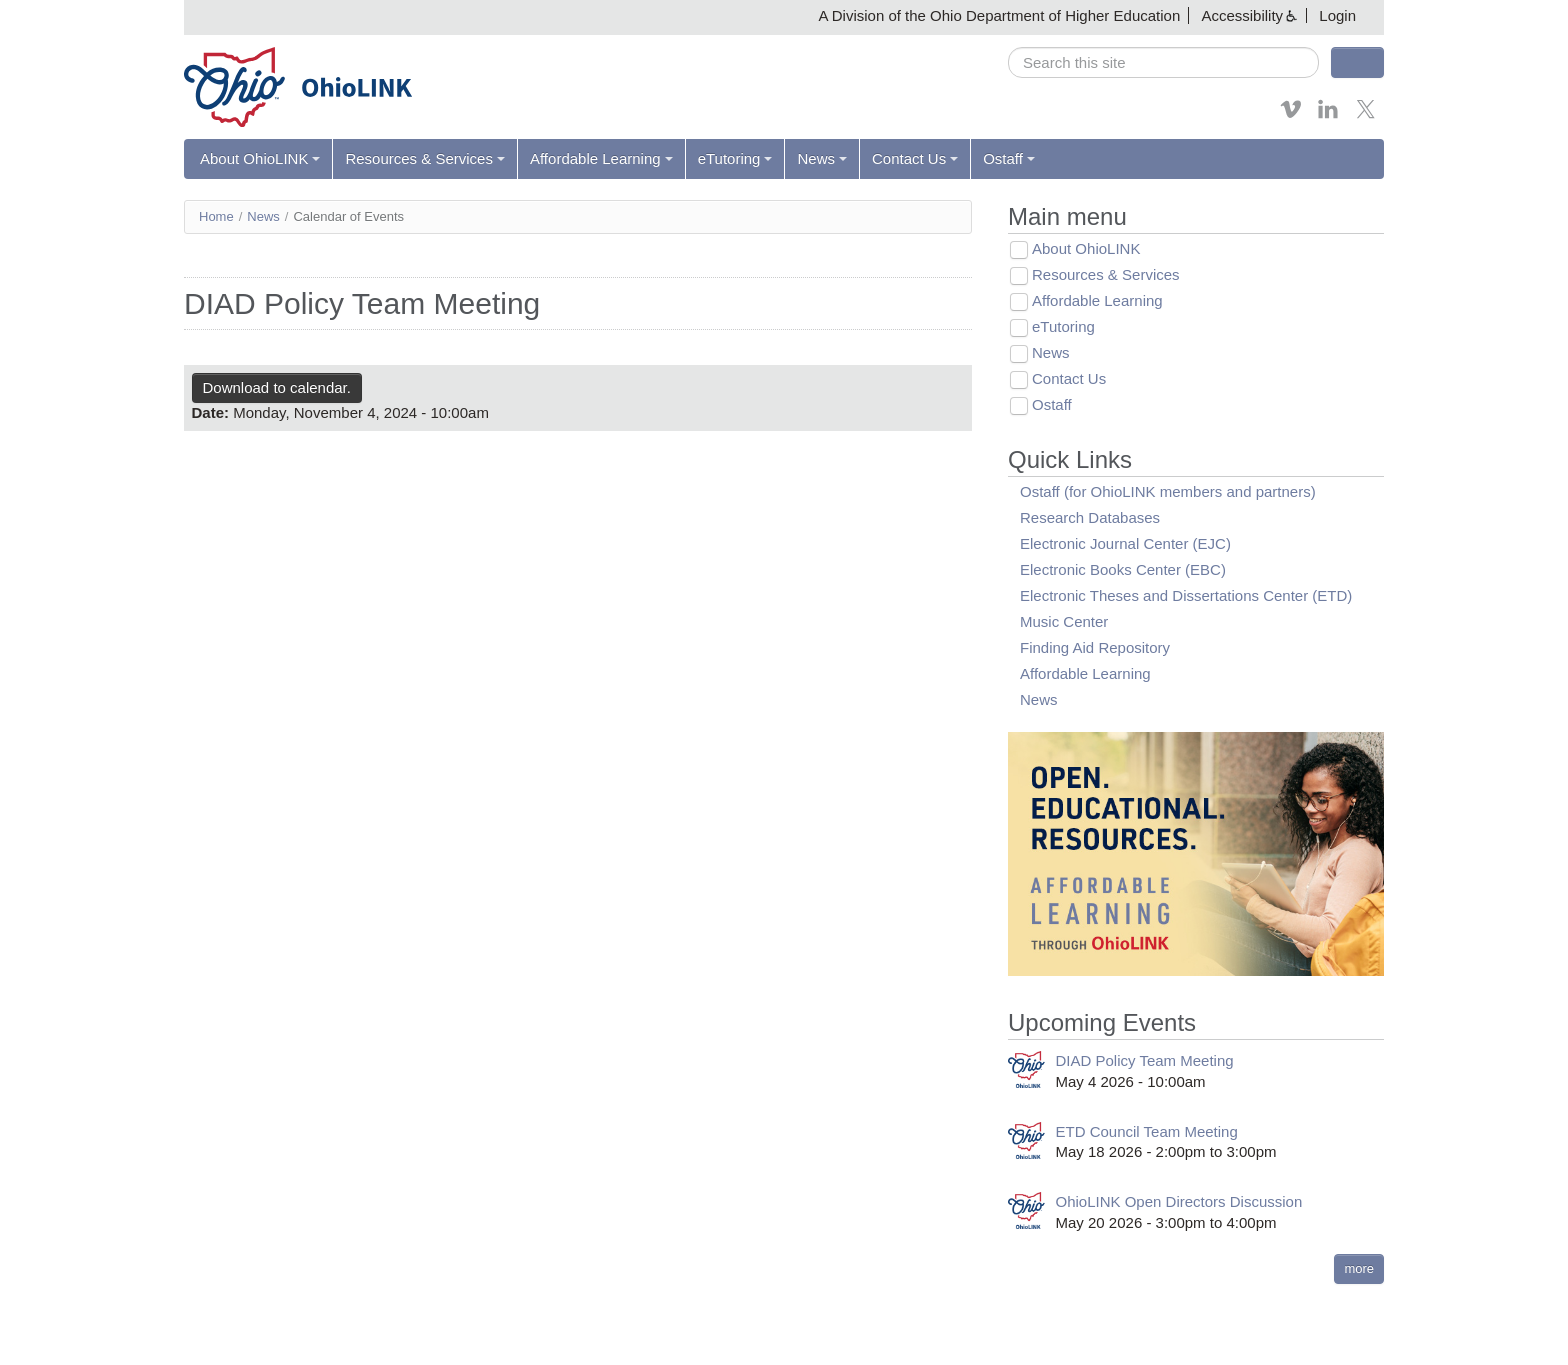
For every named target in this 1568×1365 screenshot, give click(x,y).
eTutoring (735, 158)
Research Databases (1090, 517)
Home (216, 216)
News (822, 158)
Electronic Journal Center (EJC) (1125, 543)
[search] (1163, 62)
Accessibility (1242, 15)
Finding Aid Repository (1095, 647)
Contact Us (915, 158)
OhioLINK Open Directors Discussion (1179, 1201)
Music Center (1064, 621)
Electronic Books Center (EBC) (1123, 569)
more (1359, 1268)
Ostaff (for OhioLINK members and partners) (1168, 491)
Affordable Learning (601, 158)
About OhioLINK (260, 158)
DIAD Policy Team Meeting (1145, 1060)
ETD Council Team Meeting (1147, 1131)
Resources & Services (425, 158)
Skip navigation (56, 14)
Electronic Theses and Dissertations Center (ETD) (1186, 595)
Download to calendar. (277, 387)
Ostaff (1009, 158)
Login (1337, 15)
